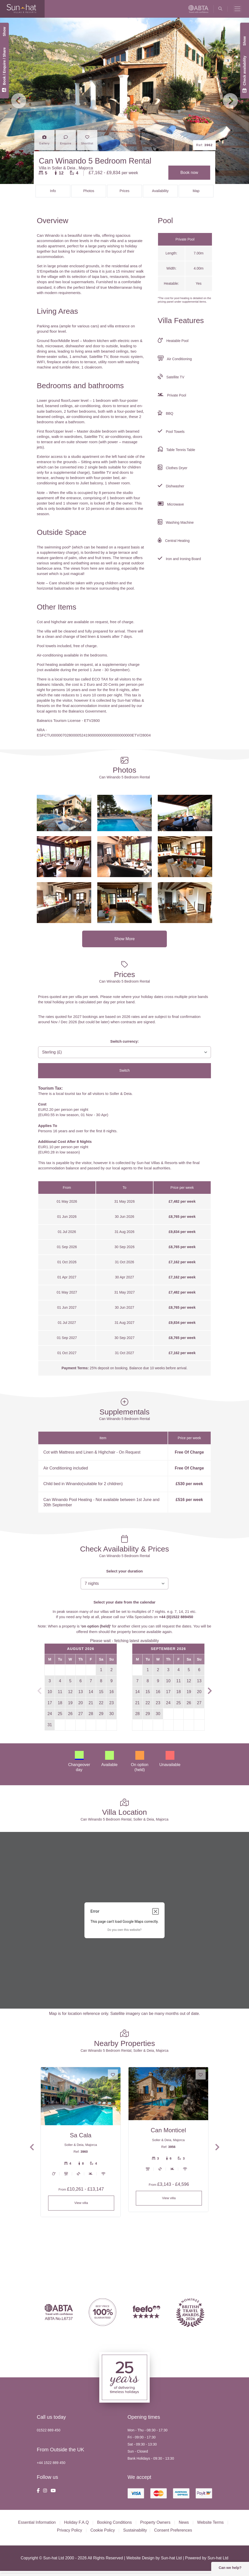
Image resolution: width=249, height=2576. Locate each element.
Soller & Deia (63, 168)
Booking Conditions (114, 2522)
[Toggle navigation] (237, 9)
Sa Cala (80, 2135)
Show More (124, 939)
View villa (81, 2203)
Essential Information (37, 2522)
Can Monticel (168, 2130)
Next (209, 1689)
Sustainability (135, 2530)
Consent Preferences (173, 2530)
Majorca (86, 168)
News (184, 2522)
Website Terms (210, 2522)
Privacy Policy (69, 2530)
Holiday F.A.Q (76, 2522)
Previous (39, 1689)
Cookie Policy (102, 2530)
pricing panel (166, 301)
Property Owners (155, 2522)
